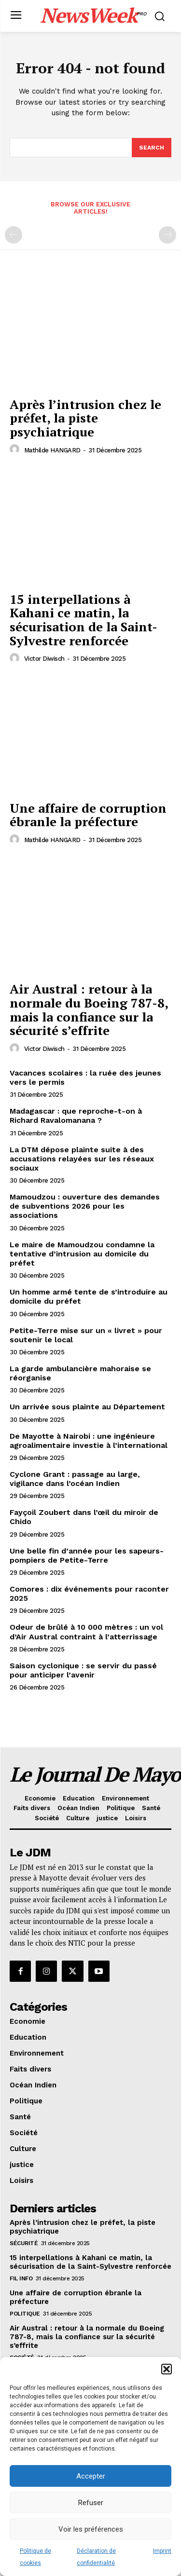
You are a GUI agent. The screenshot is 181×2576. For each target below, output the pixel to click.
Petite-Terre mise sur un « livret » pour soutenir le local (86, 1335)
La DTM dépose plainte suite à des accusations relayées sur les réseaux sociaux (82, 1158)
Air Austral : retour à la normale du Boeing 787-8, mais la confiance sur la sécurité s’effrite (89, 1009)
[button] (166, 2369)
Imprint (162, 2551)
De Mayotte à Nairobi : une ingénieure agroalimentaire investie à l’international (88, 1440)
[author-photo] (16, 449)
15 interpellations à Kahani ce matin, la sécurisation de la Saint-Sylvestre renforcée (83, 620)
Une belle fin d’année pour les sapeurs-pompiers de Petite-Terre (87, 1555)
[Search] (151, 147)
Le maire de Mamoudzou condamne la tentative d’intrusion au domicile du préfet (82, 1254)
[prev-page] (13, 235)
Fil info (21, 2278)
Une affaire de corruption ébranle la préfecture (88, 815)
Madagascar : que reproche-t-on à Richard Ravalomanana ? (76, 1115)
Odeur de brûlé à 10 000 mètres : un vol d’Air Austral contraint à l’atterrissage (86, 1631)
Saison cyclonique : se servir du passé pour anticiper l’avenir (83, 1670)
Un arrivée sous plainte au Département (87, 1406)
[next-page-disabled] (167, 235)
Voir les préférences (90, 2529)
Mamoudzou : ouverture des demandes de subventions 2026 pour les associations (85, 1206)
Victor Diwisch (44, 658)
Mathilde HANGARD (52, 450)
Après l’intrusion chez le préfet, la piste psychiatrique (85, 418)
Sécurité (24, 2243)
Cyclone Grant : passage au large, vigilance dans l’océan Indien (75, 1479)
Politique (25, 2313)
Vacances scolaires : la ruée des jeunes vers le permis (85, 1077)
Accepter (90, 2476)
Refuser (90, 2502)
